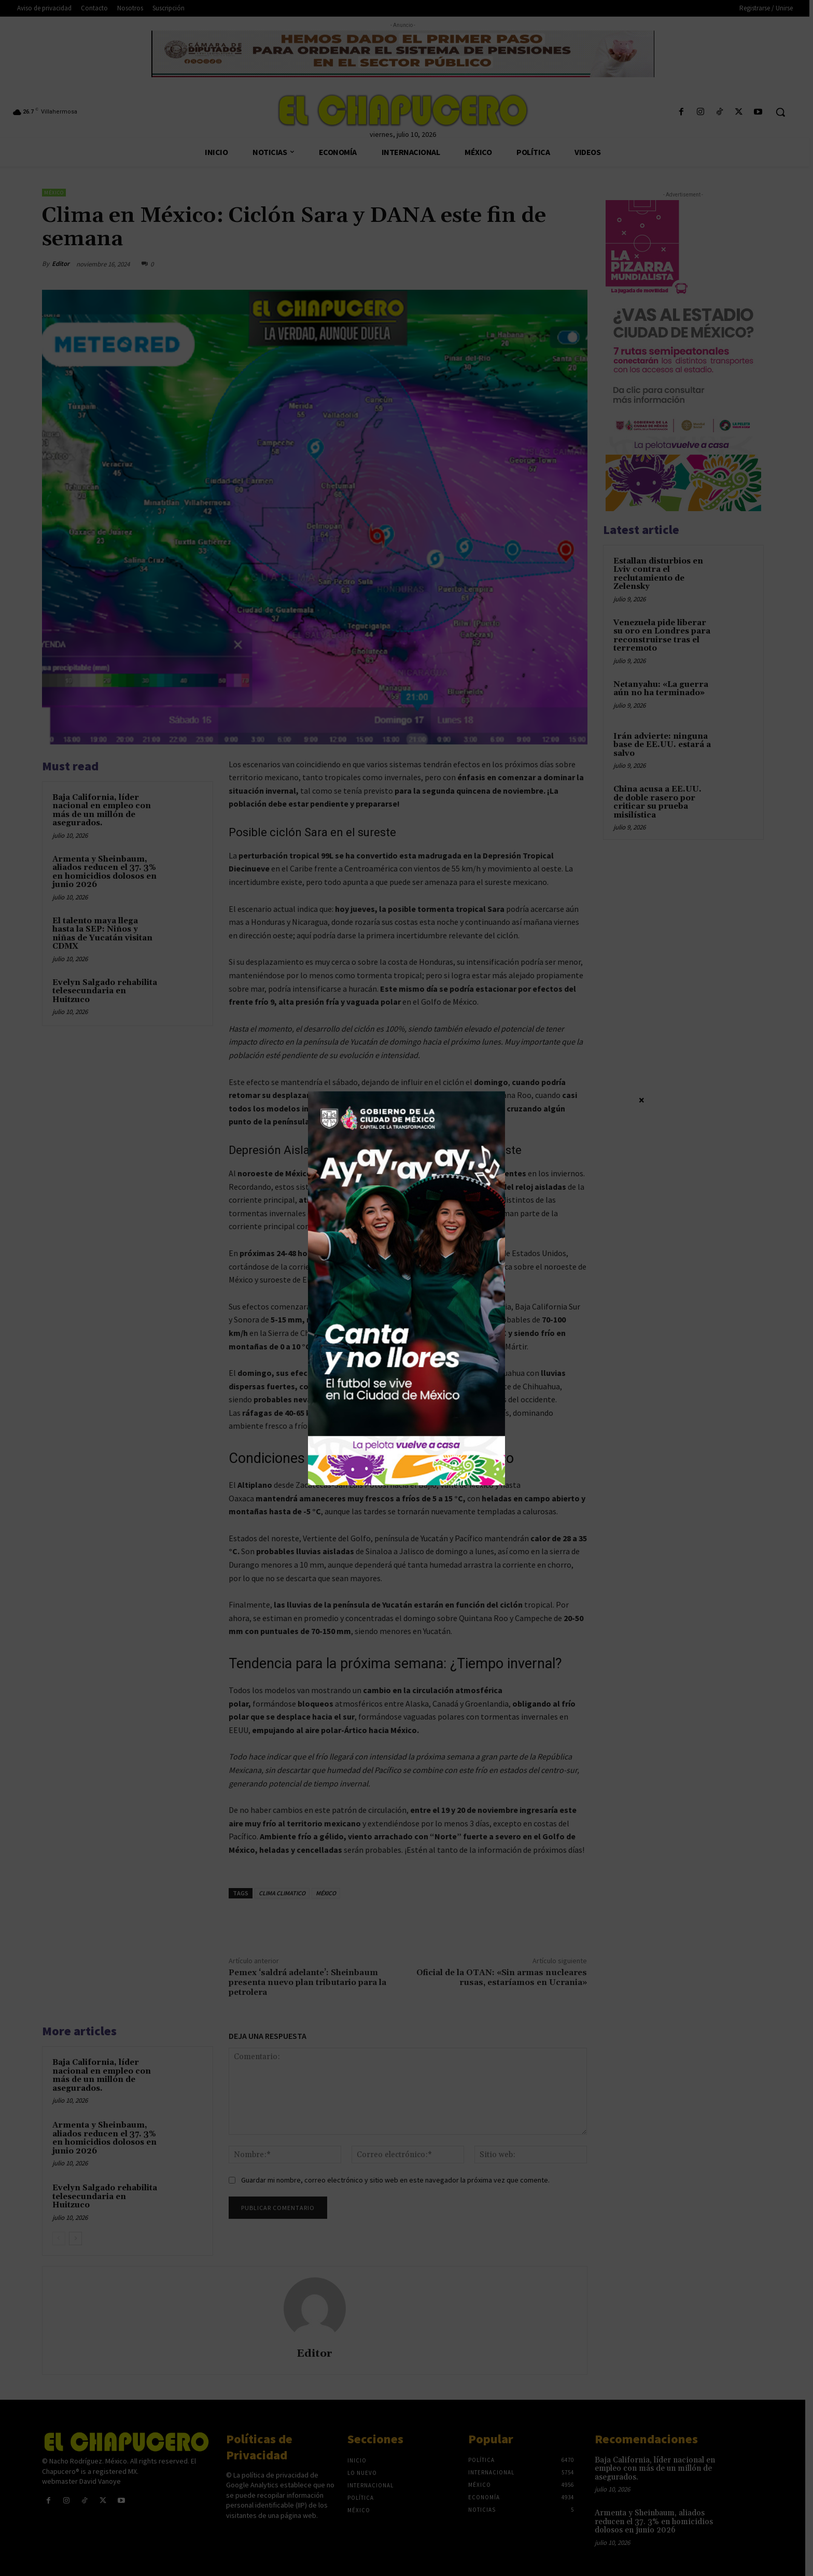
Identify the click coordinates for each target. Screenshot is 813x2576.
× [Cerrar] (641, 1099)
